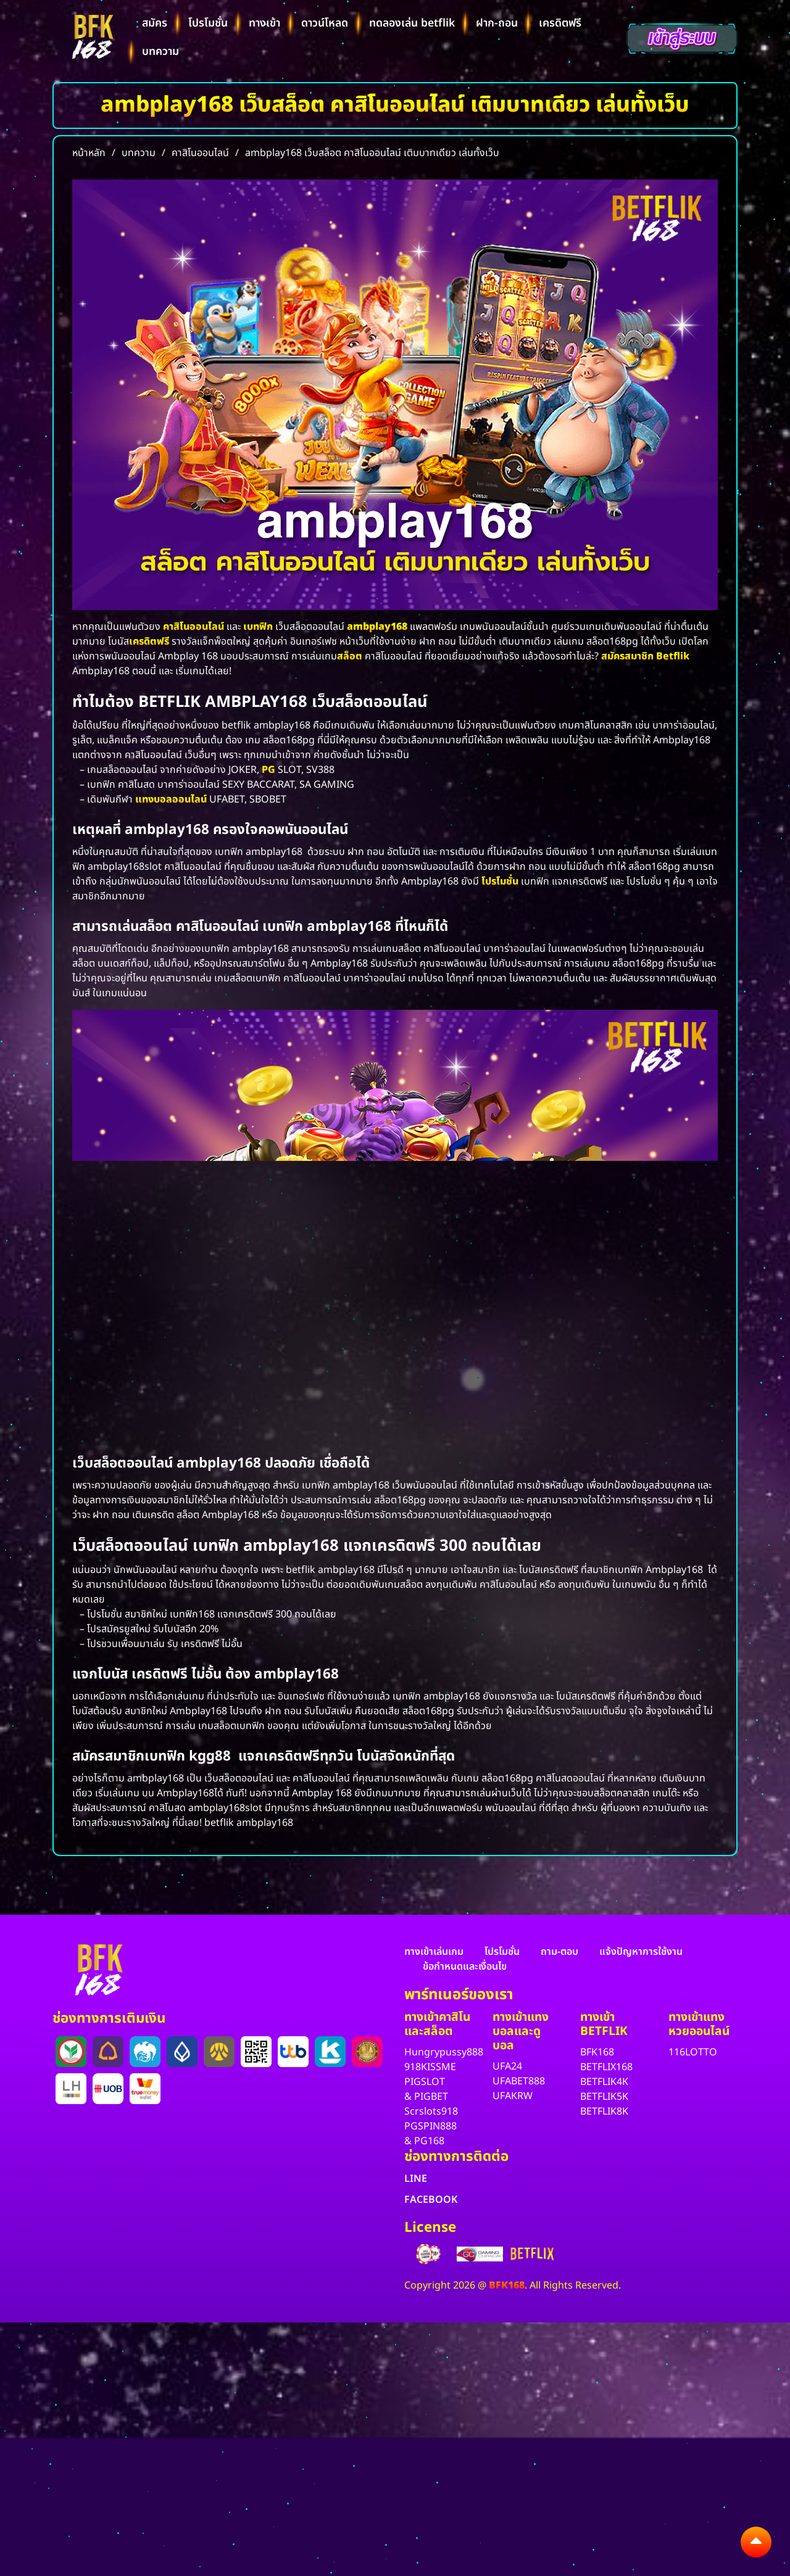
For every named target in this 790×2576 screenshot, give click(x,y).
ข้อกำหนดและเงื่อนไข (465, 1966)
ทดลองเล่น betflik (412, 23)
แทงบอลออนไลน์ (171, 799)
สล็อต (349, 656)
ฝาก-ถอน (497, 23)
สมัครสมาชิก (627, 656)
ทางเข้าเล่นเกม (434, 1951)
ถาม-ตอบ (559, 1951)
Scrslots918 (431, 2111)
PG (268, 769)
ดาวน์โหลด (324, 23)
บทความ (160, 51)
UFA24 (507, 2066)
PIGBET (431, 2096)
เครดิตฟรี (560, 23)
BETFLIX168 (606, 2067)
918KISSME (430, 2067)
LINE (415, 2178)
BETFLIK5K (604, 2096)
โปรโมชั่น (208, 23)
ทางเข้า (264, 23)
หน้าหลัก (89, 153)
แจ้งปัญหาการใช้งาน (641, 1951)
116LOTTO (692, 2052)
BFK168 (597, 2052)
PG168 (429, 2141)
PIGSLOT (424, 2081)
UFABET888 (519, 2081)
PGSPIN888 (430, 2126)
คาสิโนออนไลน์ (193, 626)
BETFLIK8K (604, 2111)
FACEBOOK (430, 2199)
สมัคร (154, 23)
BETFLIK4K (604, 2081)
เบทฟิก (258, 626)
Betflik (672, 656)
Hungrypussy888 (443, 2052)
